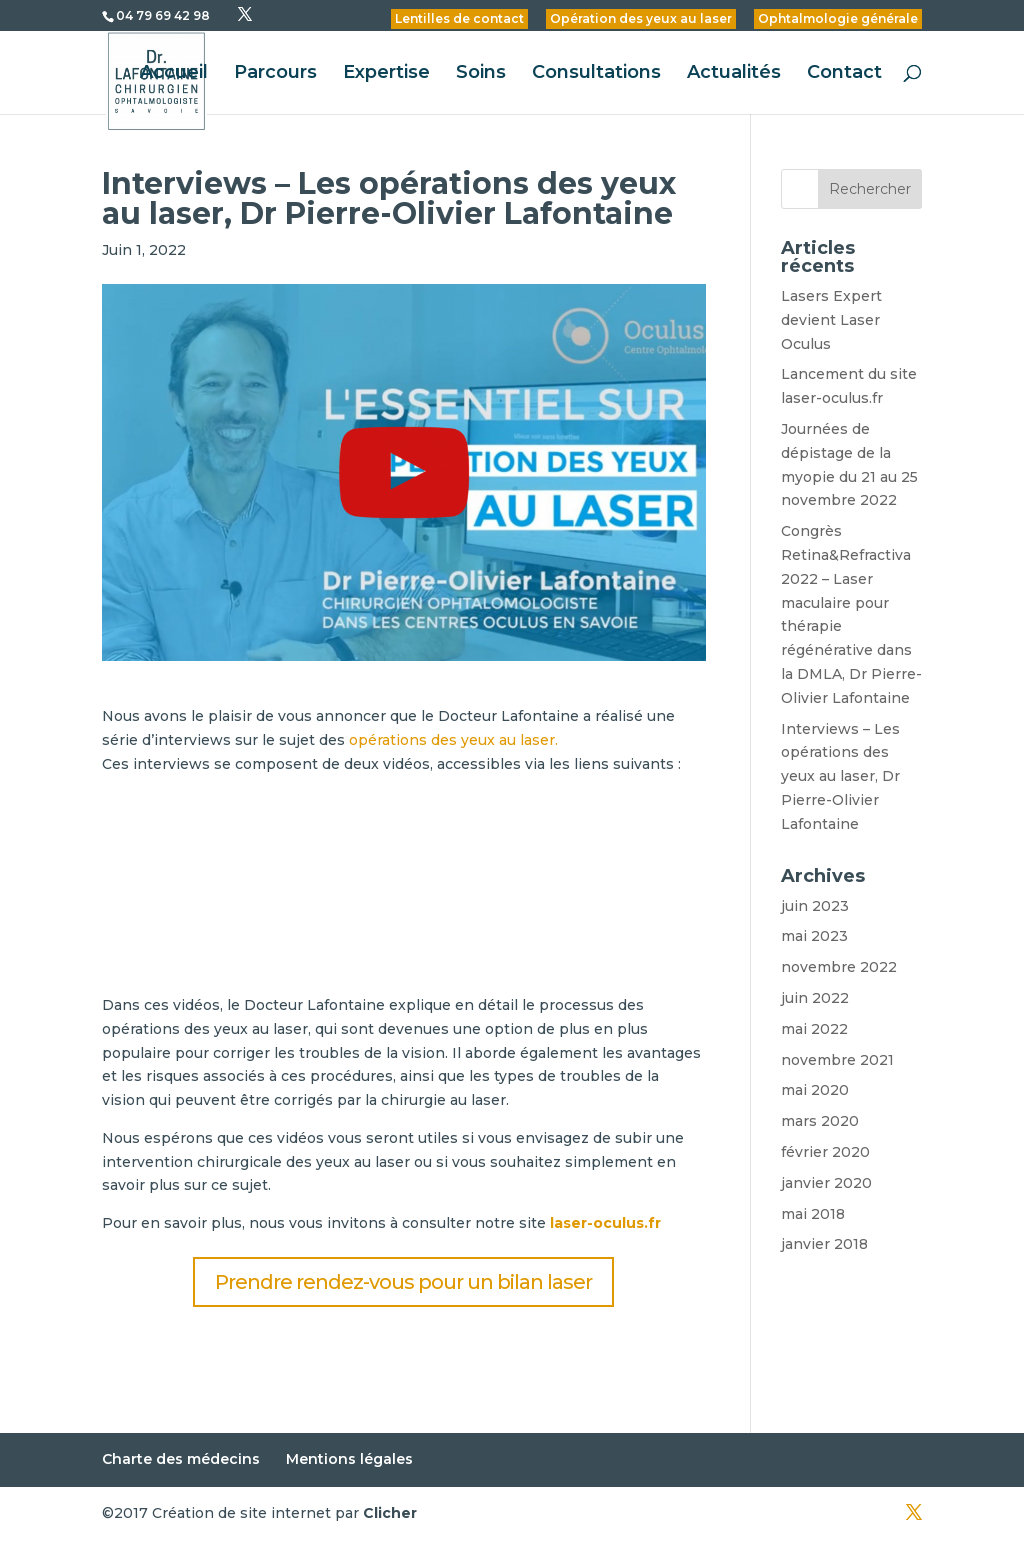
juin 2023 (815, 906)
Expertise (386, 74)
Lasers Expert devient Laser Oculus (831, 320)
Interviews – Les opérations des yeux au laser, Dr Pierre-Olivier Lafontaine (840, 776)
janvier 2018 (824, 1244)
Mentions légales (349, 1459)
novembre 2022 (839, 967)
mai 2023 (814, 936)
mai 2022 (814, 1029)
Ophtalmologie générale (838, 18)
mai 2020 (815, 1090)
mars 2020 (820, 1121)
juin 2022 (815, 998)
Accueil (174, 74)
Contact (844, 74)
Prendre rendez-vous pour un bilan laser (403, 1282)
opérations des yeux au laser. (451, 740)
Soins (481, 74)
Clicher (390, 1513)
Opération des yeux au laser (641, 18)
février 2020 (825, 1152)
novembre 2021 (837, 1060)
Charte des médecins (181, 1459)
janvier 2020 (826, 1183)
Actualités (734, 74)
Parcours (275, 74)
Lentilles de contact (459, 18)
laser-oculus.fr (605, 1223)
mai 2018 (813, 1214)
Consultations (596, 74)
